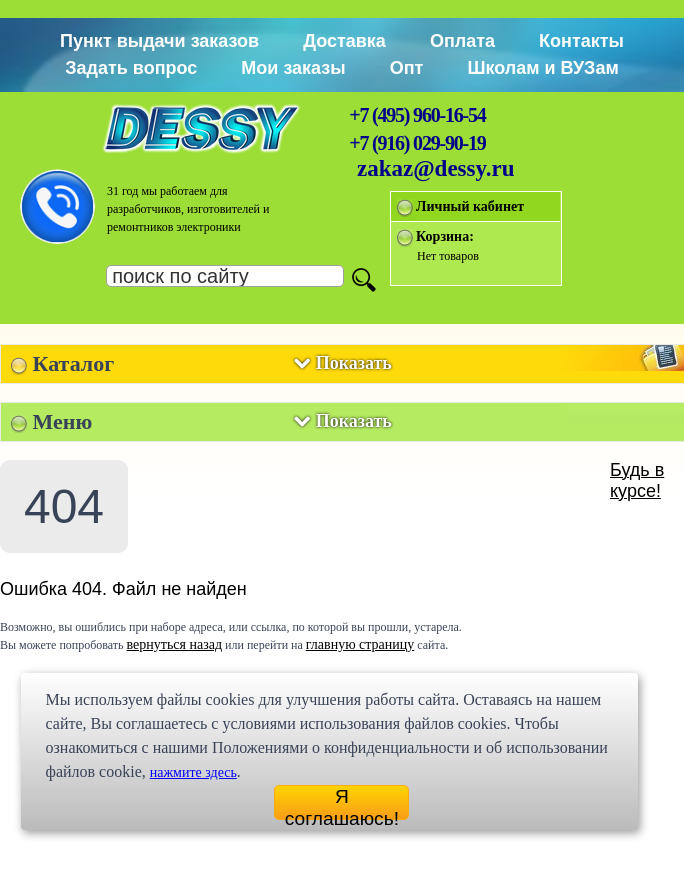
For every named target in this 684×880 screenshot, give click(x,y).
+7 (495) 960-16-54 (417, 115)
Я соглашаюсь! (342, 803)
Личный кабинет (470, 206)
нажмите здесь (193, 772)
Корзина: (445, 236)
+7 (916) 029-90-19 (417, 143)
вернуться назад (174, 644)
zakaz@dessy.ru (436, 168)
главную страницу (360, 644)
